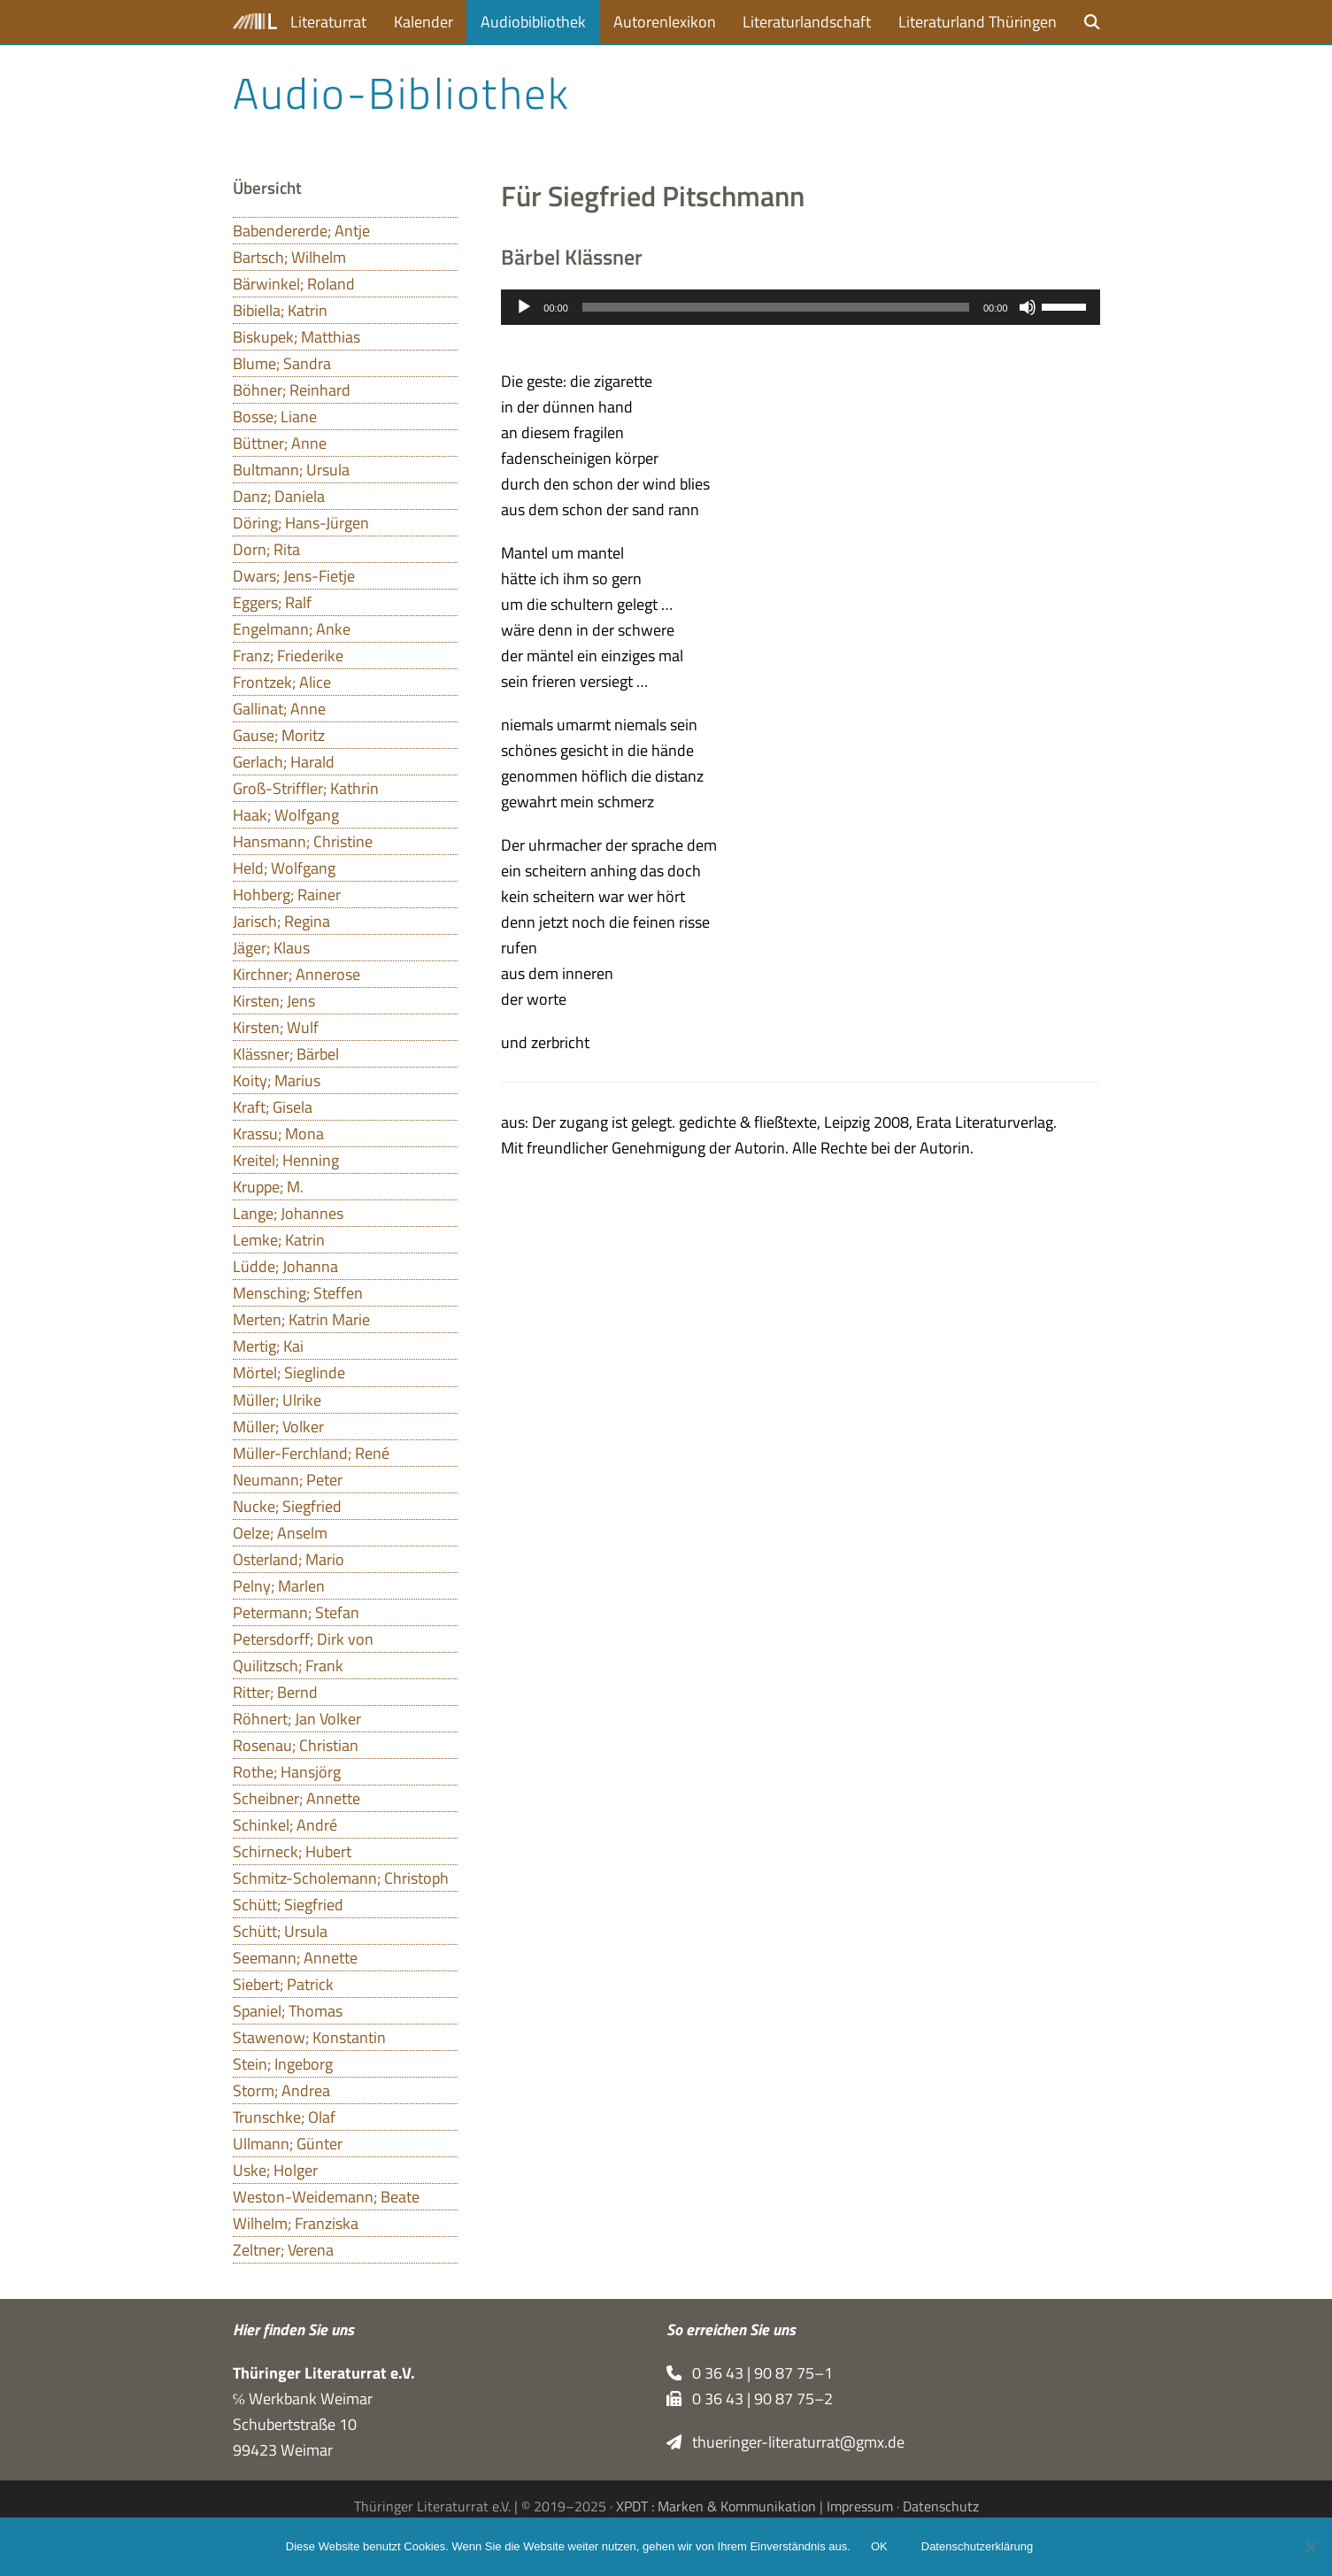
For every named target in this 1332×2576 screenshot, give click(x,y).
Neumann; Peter (288, 1480)
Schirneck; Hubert (292, 1851)
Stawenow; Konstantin (309, 2037)
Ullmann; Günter (288, 2144)
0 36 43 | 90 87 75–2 (750, 2398)
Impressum (860, 2506)
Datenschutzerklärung (978, 2547)
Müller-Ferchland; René (311, 1453)
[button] (1092, 21)
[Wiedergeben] (524, 307)
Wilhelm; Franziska (295, 2223)
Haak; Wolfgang (286, 815)
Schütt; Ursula (280, 1931)
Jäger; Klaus (271, 948)
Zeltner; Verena (283, 2250)
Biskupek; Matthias (296, 337)
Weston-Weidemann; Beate (326, 2197)
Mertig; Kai (268, 1346)
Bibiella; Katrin (280, 310)
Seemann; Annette (295, 1958)
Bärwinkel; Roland (294, 284)
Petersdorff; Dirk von (303, 1639)
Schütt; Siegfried (288, 1905)
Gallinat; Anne (279, 709)
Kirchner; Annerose (296, 974)
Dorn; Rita (266, 549)
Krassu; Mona (278, 1133)
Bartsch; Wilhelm (289, 257)
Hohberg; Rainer (287, 894)
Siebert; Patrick (283, 1984)
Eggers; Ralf (272, 602)
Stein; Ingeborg (283, 2064)
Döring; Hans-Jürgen (301, 523)
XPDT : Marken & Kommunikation (716, 2506)
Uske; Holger (275, 2170)
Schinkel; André (285, 1825)
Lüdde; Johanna (285, 1266)
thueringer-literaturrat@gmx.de (785, 2442)
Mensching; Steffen (298, 1293)
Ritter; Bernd (275, 1692)
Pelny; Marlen (279, 1586)
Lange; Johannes (288, 1213)
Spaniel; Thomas (288, 2011)
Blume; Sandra (282, 363)
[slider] (775, 307)
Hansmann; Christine (303, 841)
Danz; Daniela (279, 496)
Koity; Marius (276, 1080)
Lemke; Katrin (279, 1240)
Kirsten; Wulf (276, 1027)
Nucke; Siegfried (287, 1506)
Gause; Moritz (279, 735)
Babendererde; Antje (301, 231)
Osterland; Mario (288, 1559)
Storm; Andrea (281, 2090)
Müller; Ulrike (277, 1400)
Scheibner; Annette (296, 1798)
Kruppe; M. (268, 1187)
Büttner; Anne (280, 443)
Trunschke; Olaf (284, 2117)
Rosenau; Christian (295, 1745)
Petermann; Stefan (296, 1612)
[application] (800, 307)
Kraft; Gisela (272, 1107)
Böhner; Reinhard (291, 390)
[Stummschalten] (1027, 307)
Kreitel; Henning (286, 1160)
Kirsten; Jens (274, 1001)
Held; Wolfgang (284, 868)
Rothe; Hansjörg (287, 1772)
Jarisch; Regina (281, 921)
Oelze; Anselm (280, 1533)
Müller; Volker (278, 1426)
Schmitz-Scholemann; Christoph (341, 1878)
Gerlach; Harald (284, 762)
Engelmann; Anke (291, 629)
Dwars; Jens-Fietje (294, 576)
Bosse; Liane (275, 416)
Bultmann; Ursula (291, 470)
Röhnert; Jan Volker (297, 1719)
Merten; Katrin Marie (301, 1319)
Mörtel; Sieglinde (289, 1372)
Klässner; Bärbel (286, 1054)
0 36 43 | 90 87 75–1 (750, 2373)
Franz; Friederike (288, 655)
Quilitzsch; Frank (288, 1665)
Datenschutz (941, 2506)
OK (880, 2547)
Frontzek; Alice (282, 682)
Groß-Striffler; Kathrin (306, 788)
